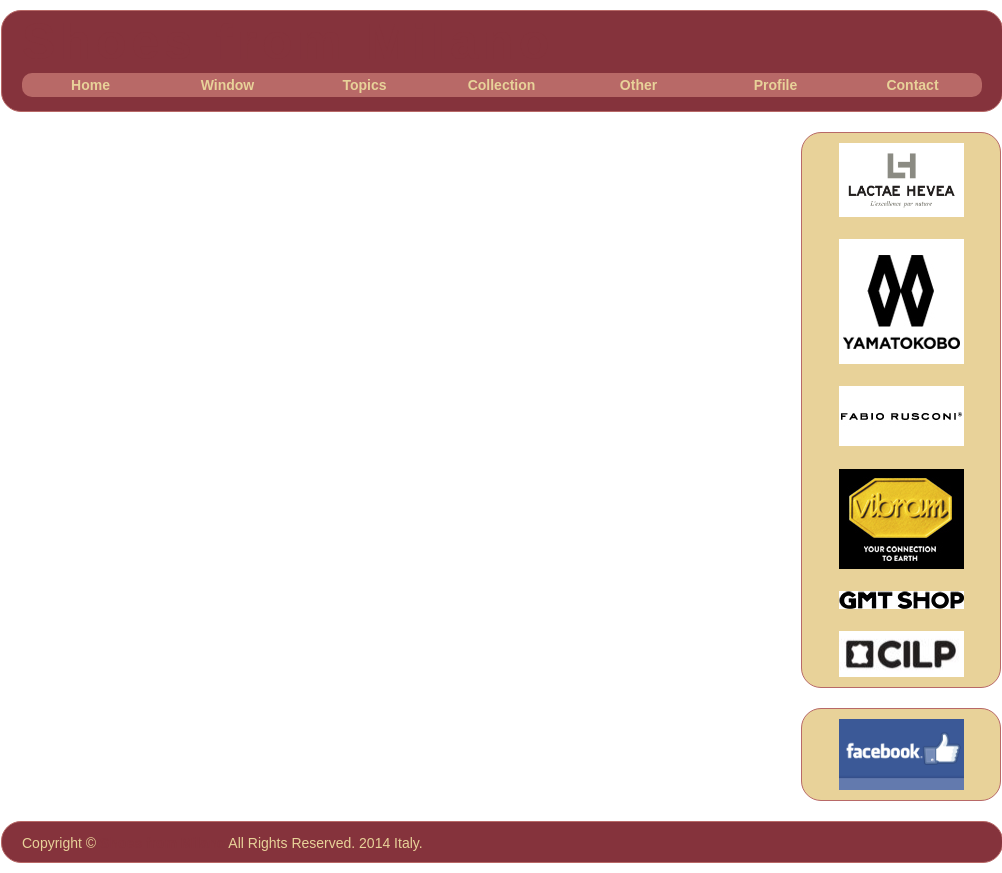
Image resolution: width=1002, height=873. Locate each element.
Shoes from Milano (288, 42)
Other (638, 85)
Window (228, 85)
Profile (776, 85)
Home (90, 85)
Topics (364, 85)
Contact (912, 85)
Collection (502, 85)
